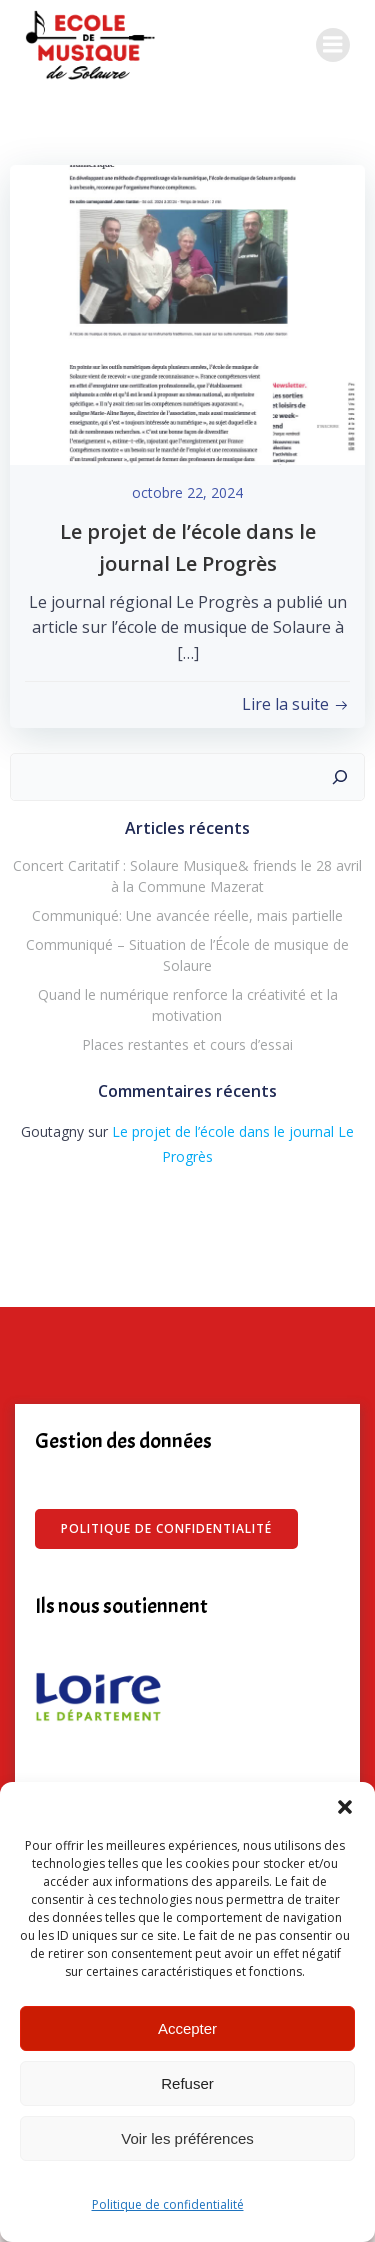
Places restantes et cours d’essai (187, 1044)
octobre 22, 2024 (187, 492)
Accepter (187, 2028)
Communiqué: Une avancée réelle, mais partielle (187, 915)
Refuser (187, 2083)
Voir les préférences (187, 2138)
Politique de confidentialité (168, 2204)
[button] (345, 1807)
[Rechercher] (340, 777)
